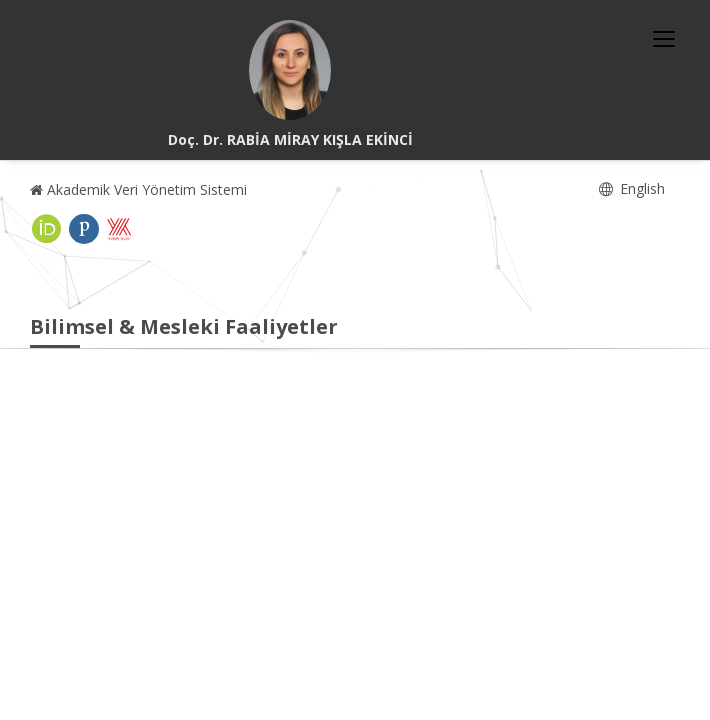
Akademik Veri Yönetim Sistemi (138, 189)
